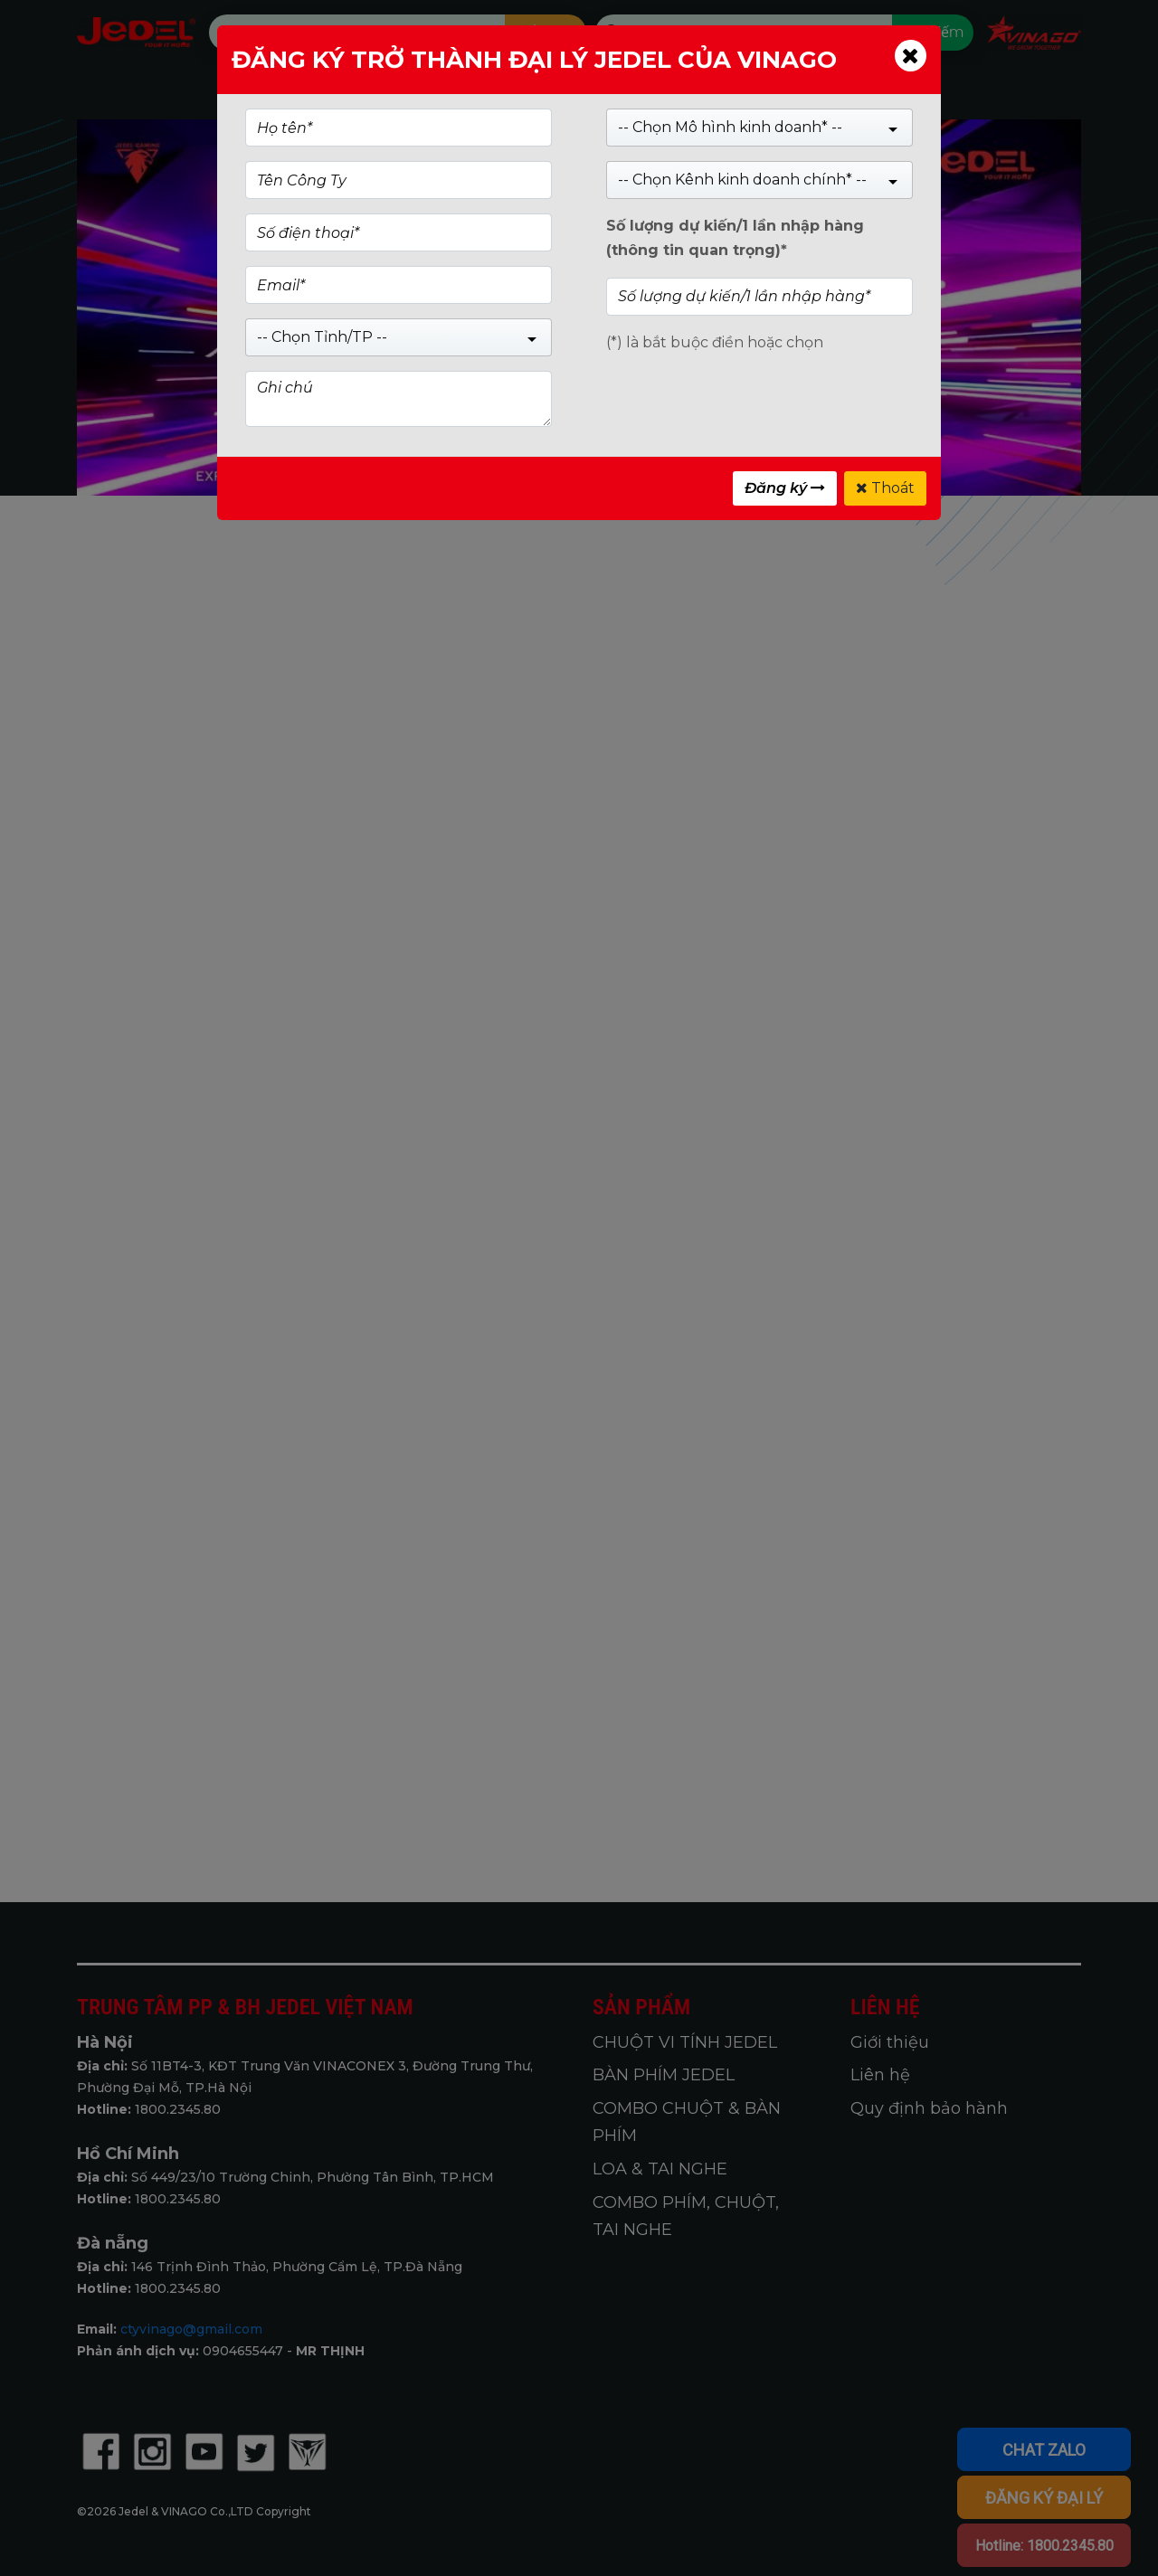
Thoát (885, 488)
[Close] (910, 55)
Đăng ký (785, 488)
